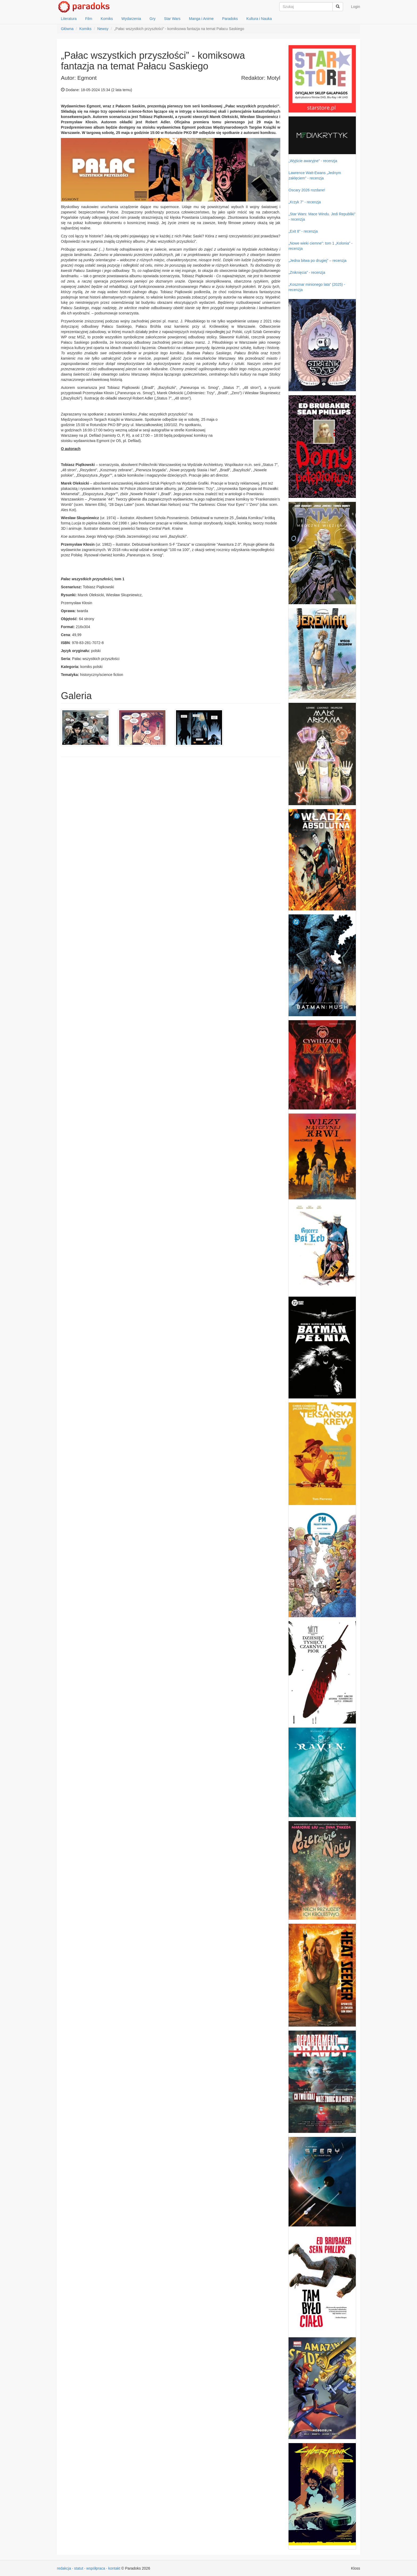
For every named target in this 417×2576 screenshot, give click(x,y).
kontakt (114, 2568)
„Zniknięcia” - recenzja (307, 272)
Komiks (107, 18)
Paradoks (230, 18)
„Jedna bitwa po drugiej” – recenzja (318, 260)
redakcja (64, 2568)
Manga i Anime (201, 18)
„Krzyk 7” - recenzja (305, 202)
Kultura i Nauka (259, 18)
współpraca (95, 2568)
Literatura (69, 18)
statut (78, 2568)
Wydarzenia (131, 18)
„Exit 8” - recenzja (303, 231)
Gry (152, 18)
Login (355, 7)
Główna (67, 29)
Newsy (103, 29)
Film (88, 18)
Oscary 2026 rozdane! (307, 190)
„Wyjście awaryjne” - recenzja (313, 161)
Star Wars (172, 18)
